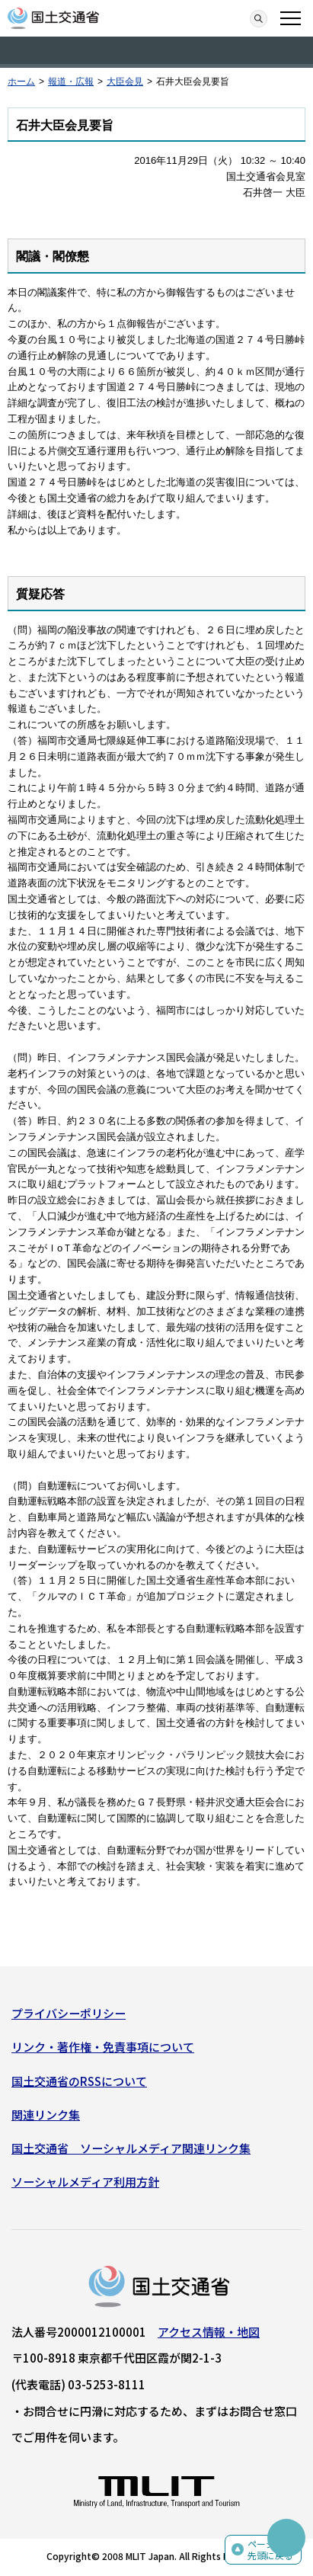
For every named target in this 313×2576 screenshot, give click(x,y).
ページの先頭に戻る (270, 2549)
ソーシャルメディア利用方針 (85, 2182)
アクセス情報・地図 (209, 2332)
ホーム (21, 81)
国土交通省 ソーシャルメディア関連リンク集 (131, 2148)
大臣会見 (125, 81)
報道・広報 (71, 81)
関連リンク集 (45, 2115)
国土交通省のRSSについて (79, 2081)
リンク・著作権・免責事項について (102, 2047)
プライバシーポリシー (68, 2013)
